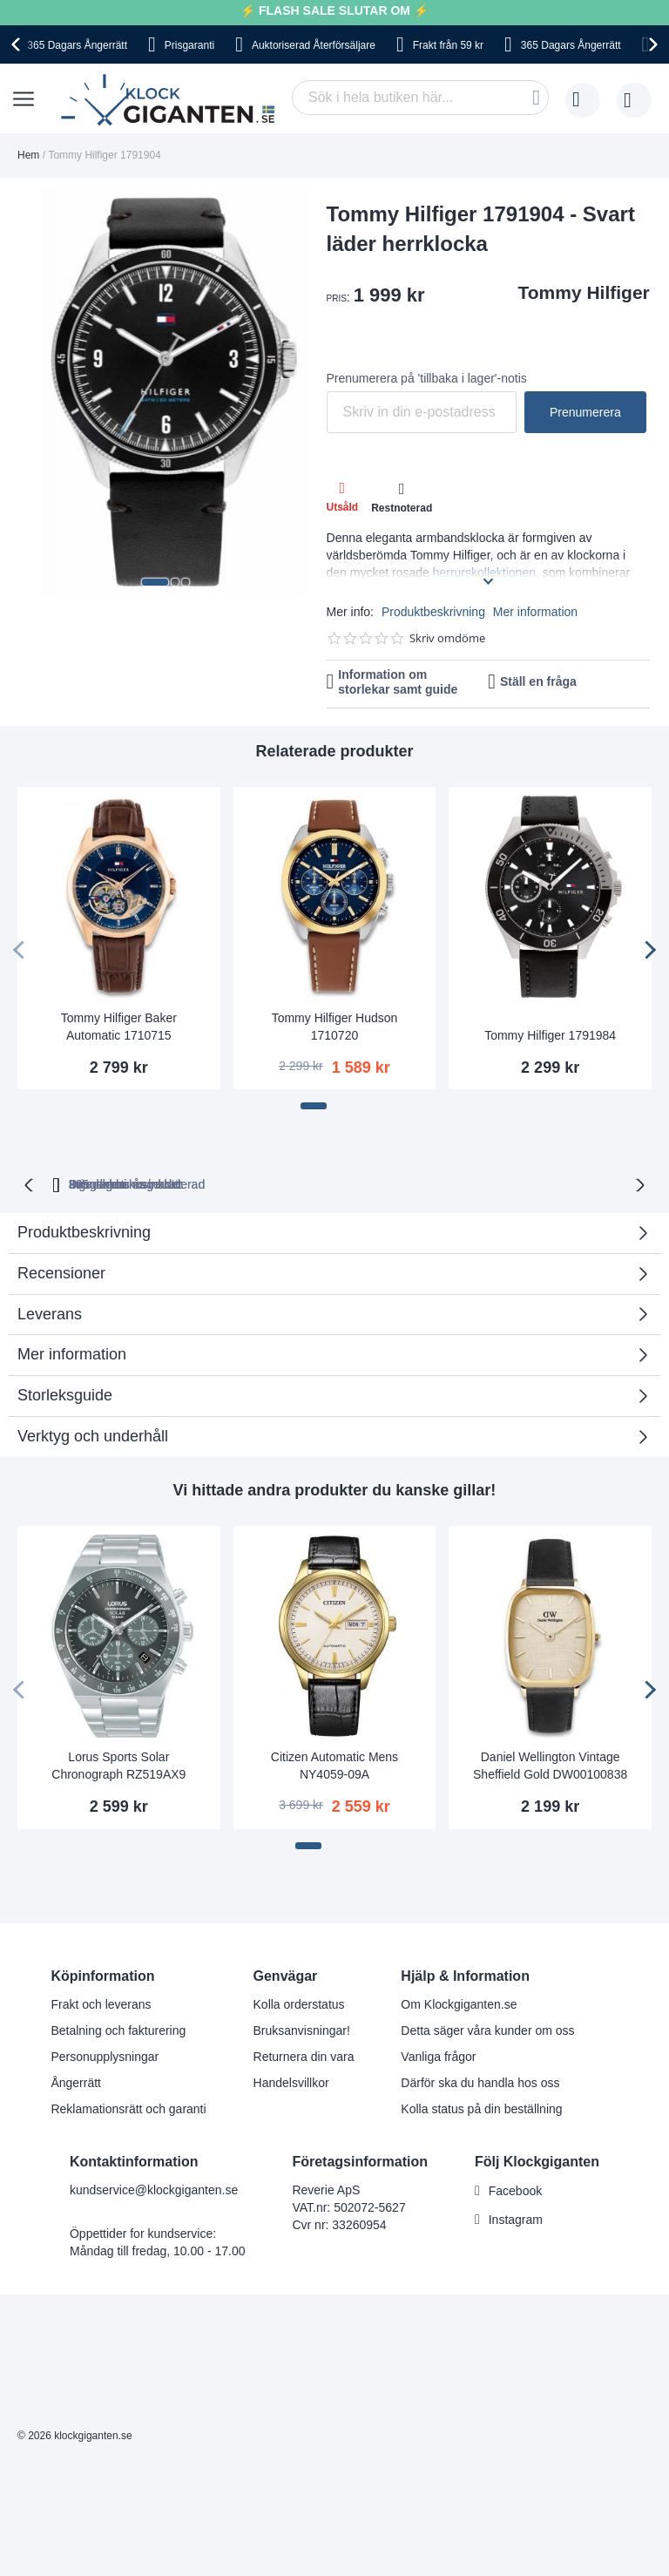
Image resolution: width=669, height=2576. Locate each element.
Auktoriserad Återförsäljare (313, 45)
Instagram (516, 2218)
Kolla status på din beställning (481, 2107)
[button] (155, 582)
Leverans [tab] (49, 1312)
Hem (28, 155)
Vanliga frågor (438, 2055)
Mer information (535, 612)
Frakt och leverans (101, 2003)
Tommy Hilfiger (583, 292)
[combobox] (420, 97)
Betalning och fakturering (118, 2029)
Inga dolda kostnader (559, 1183)
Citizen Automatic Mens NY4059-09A (334, 1763)
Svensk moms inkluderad (392, 1183)
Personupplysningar (105, 2055)
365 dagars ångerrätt (126, 1183)
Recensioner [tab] (328, 1277)
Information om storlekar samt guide (397, 682)
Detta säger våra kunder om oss (487, 2029)
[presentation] (18, 44)
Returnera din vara (304, 2055)
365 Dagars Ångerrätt (77, 45)
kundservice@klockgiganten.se (154, 2188)
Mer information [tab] (71, 1352)
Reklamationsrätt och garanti (128, 2107)
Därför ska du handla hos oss (480, 2081)
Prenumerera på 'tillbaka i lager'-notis (427, 378)
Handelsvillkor (291, 2081)
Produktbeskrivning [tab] (84, 1230)
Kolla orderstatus (299, 2003)
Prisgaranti (189, 45)
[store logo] (172, 100)
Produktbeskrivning (433, 612)
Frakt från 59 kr (448, 45)
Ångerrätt (76, 2081)
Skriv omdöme (447, 638)
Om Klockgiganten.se (459, 2003)
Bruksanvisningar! (301, 2029)
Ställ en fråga (538, 681)
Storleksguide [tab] (64, 1393)
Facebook (515, 2189)
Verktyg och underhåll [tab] (92, 1434)
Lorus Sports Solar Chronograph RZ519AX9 (118, 1763)
